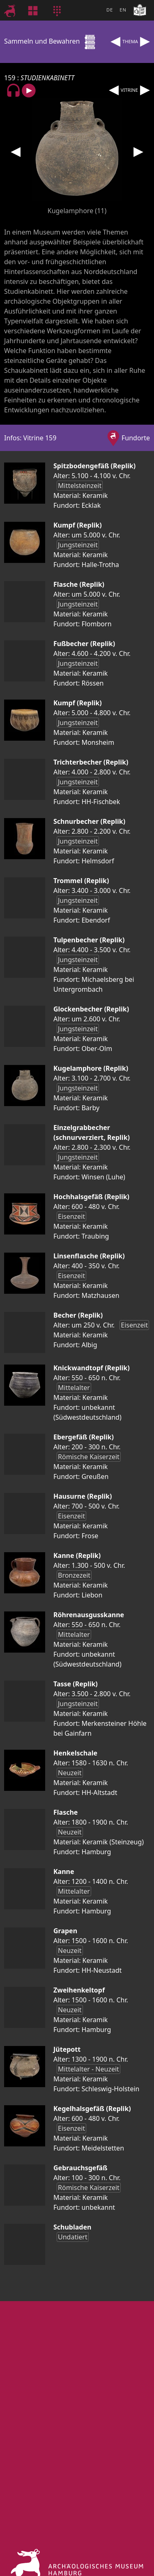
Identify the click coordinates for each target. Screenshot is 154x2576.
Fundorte (136, 437)
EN (123, 10)
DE (109, 10)
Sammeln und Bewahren (51, 41)
